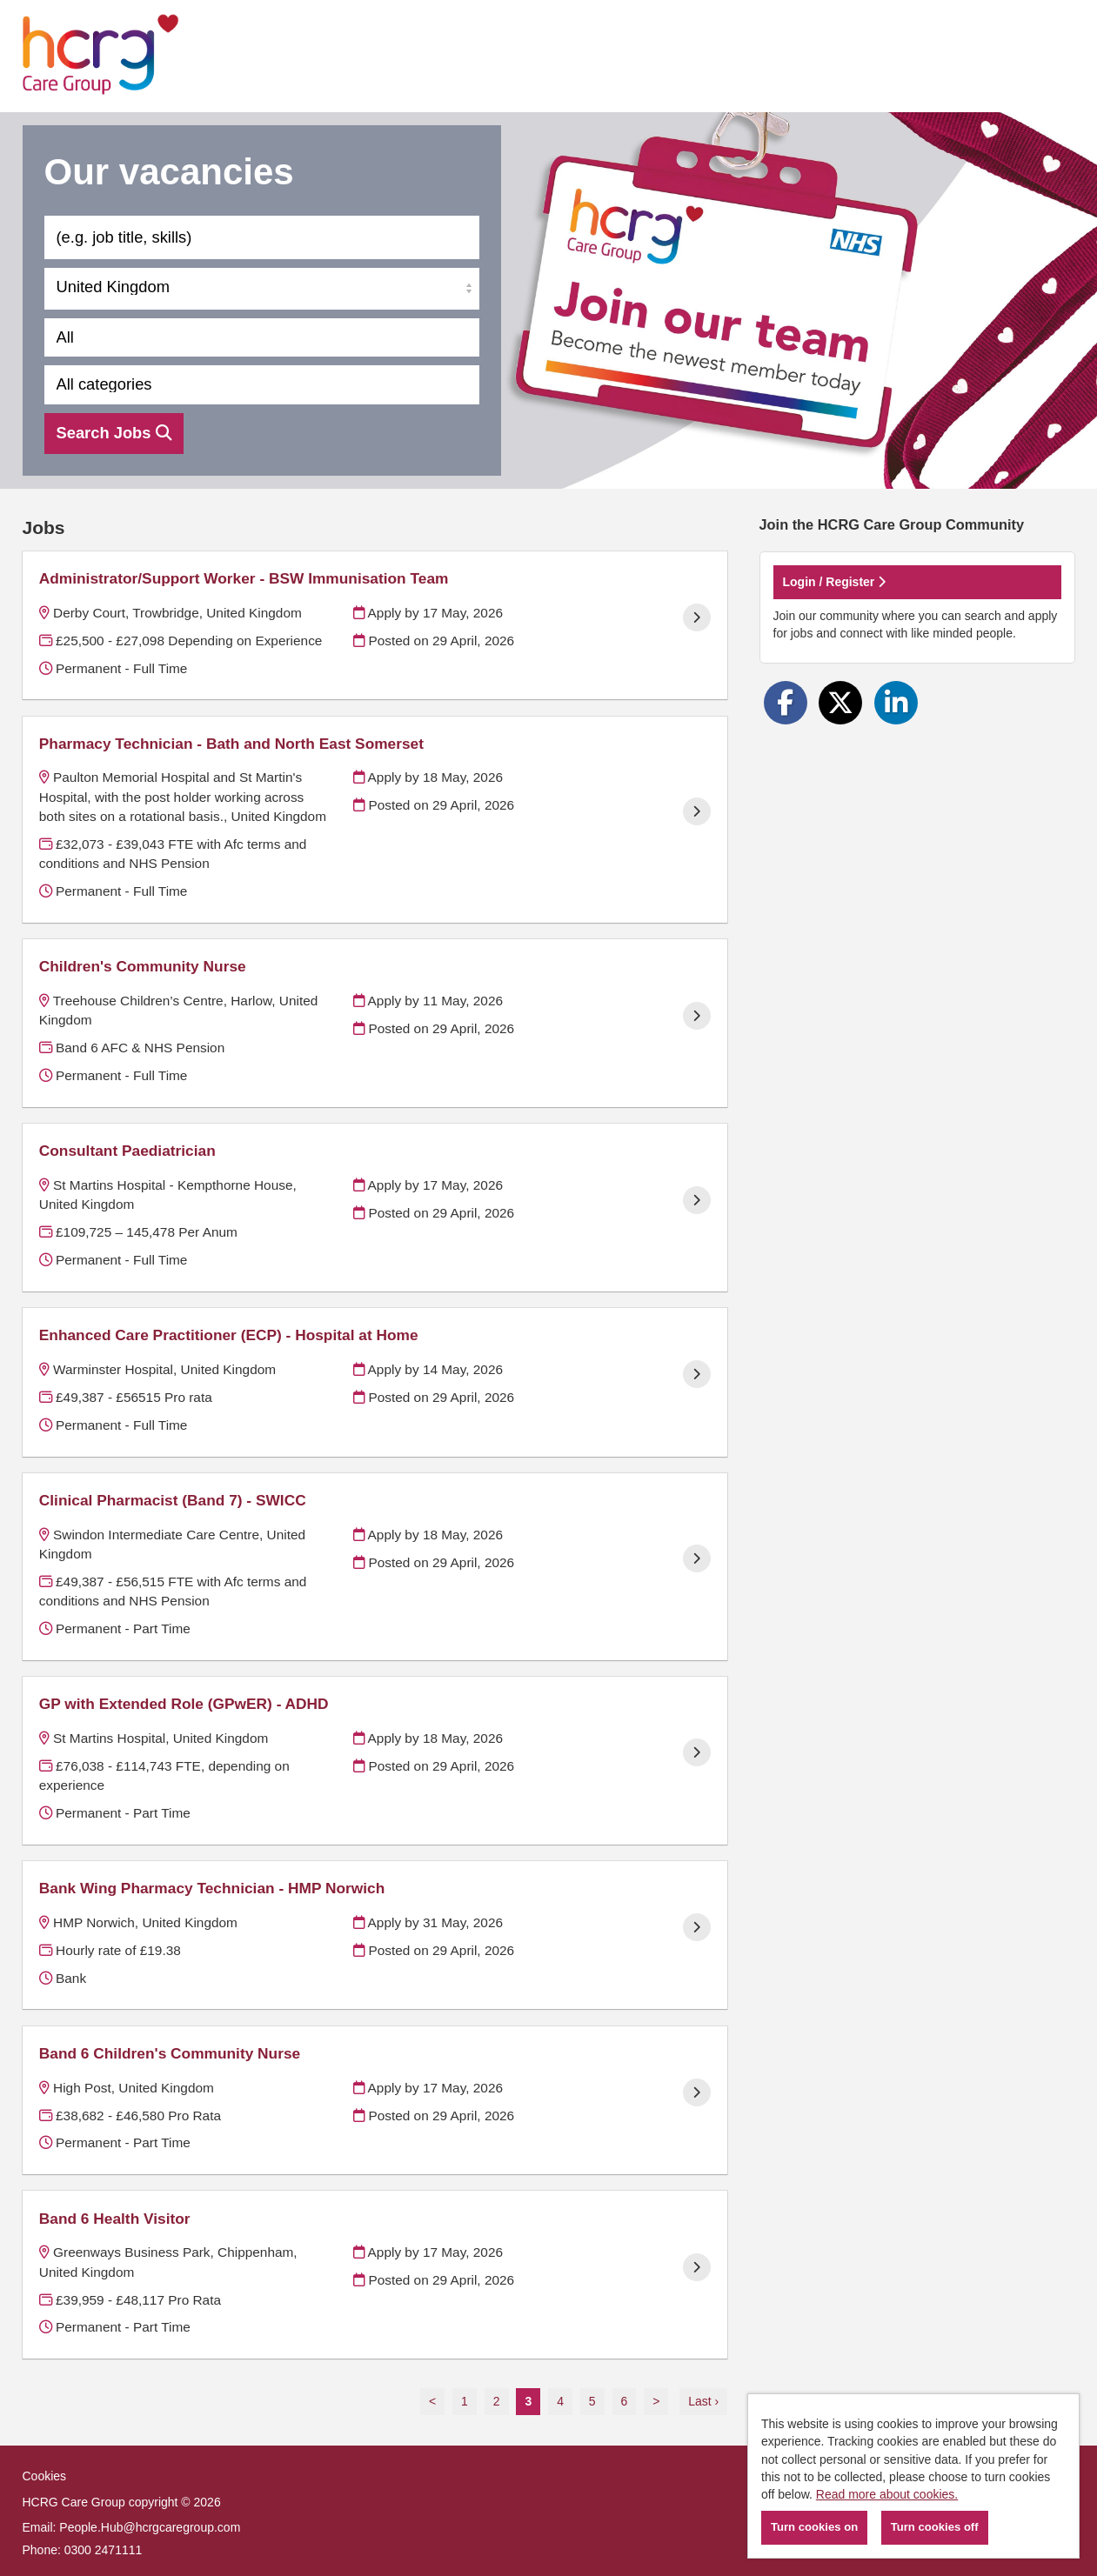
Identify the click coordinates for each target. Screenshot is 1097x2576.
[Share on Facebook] (785, 702)
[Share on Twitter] (840, 702)
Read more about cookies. (887, 2494)
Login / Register (834, 582)
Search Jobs (114, 433)
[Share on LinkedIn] (896, 702)
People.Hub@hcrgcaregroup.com (149, 2527)
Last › (703, 2401)
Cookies (45, 2476)
